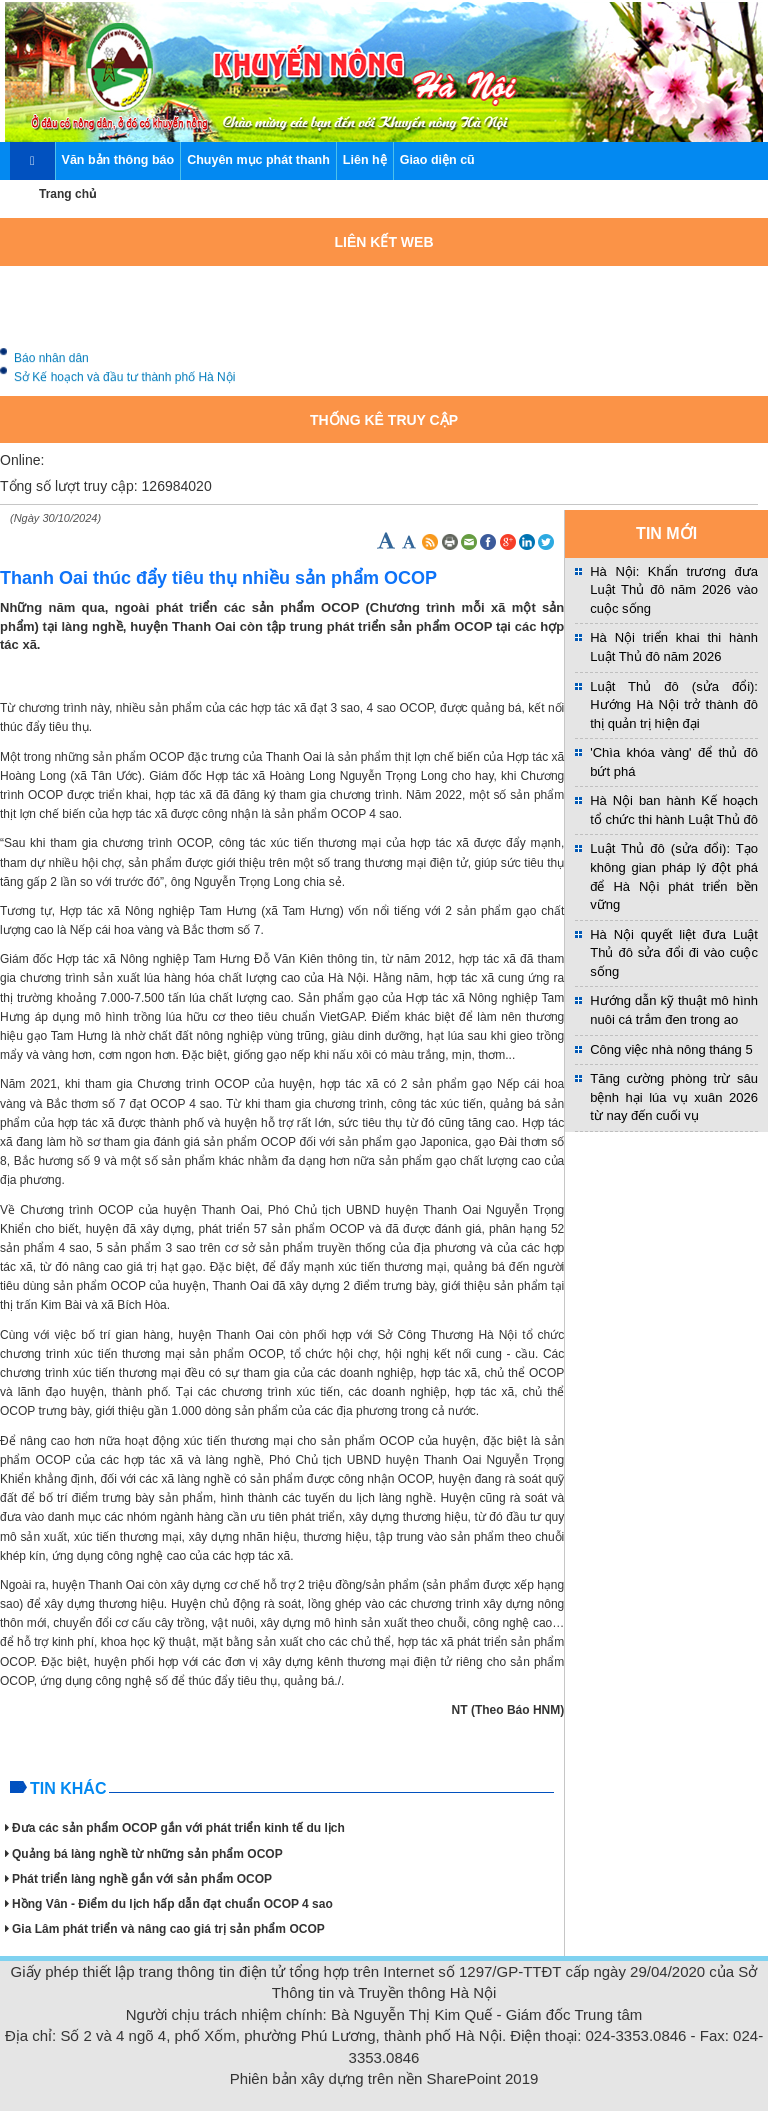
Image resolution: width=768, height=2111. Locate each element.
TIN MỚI (666, 533)
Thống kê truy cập (384, 420)
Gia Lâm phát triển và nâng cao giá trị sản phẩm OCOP (165, 1929)
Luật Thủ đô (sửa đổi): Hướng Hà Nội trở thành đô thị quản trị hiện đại (674, 705)
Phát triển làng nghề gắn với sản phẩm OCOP (138, 1879)
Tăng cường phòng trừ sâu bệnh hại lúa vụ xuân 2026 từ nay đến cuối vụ (674, 1097)
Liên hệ (365, 160)
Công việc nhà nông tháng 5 (671, 1049)
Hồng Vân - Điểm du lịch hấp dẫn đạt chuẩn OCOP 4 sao (169, 1904)
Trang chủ (68, 194)
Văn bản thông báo (118, 160)
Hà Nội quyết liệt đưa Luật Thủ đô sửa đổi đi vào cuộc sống (674, 953)
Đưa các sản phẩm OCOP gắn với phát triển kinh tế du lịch (175, 1828)
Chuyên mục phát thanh (258, 160)
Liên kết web (384, 242)
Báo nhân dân (51, 363)
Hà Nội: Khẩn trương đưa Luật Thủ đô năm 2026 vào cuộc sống (674, 590)
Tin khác (68, 1788)
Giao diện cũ (437, 160)
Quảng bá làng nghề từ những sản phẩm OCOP (144, 1854)
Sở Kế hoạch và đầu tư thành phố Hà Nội (124, 382)
